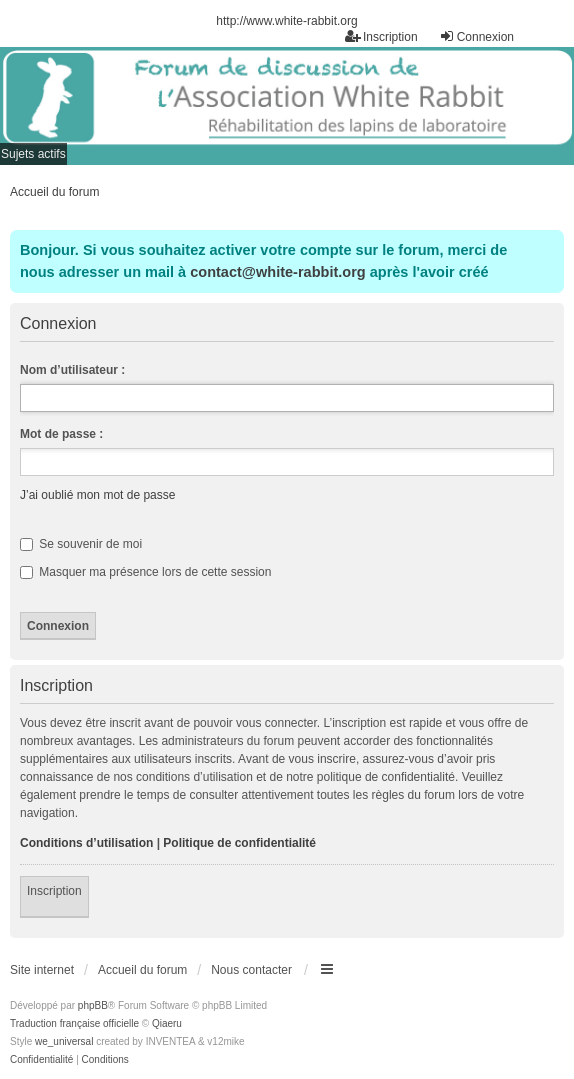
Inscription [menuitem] (381, 36)
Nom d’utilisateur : (72, 370)
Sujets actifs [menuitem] (33, 154)
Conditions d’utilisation (86, 843)
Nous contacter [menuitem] (251, 970)
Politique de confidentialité (239, 843)
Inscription (54, 891)
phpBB (93, 1005)
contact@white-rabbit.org (277, 272)
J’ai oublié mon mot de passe (97, 495)
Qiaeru (167, 1023)
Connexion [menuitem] (476, 36)
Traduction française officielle (74, 1023)
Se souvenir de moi (81, 544)
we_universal (64, 1041)
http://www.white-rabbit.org (286, 21)
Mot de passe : (61, 434)
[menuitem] (41, 1060)
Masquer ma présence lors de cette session (145, 572)
